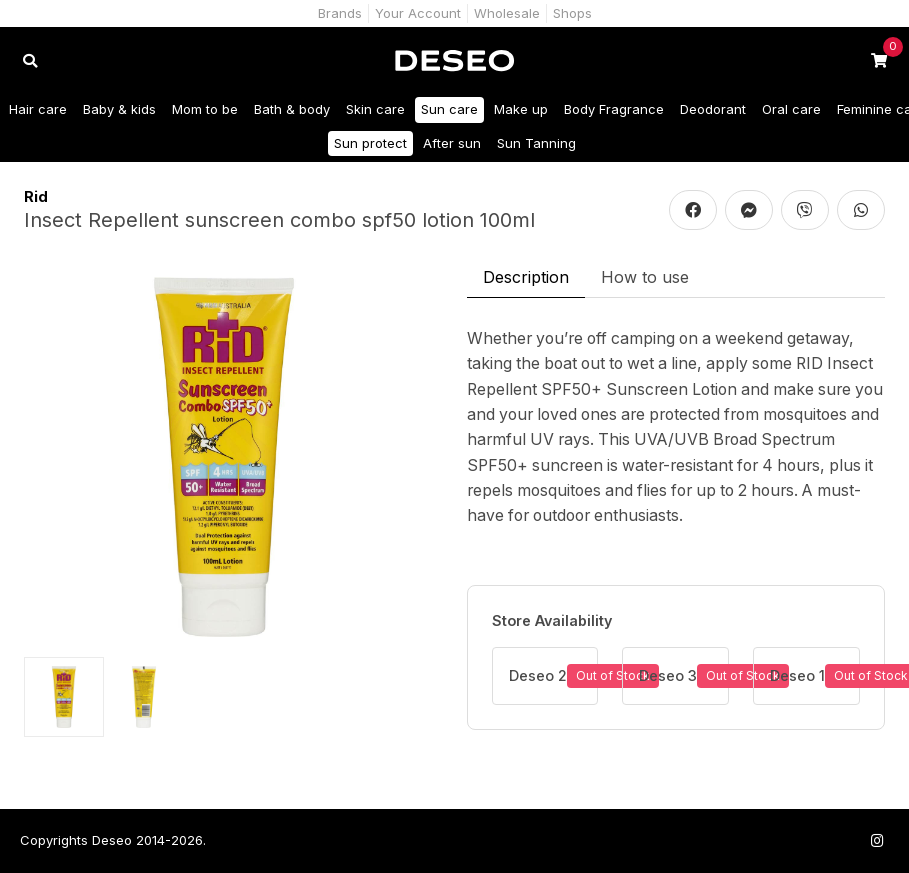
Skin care (375, 109)
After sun (452, 143)
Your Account (418, 13)
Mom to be (205, 109)
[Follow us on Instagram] (877, 840)
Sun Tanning (536, 143)
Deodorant (713, 109)
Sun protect (370, 143)
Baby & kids (119, 109)
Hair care (38, 109)
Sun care (449, 109)
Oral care (791, 109)
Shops (572, 13)
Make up (521, 109)
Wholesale (507, 13)
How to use (645, 277)
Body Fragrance (614, 109)
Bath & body (292, 109)
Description (526, 277)
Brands (340, 13)
